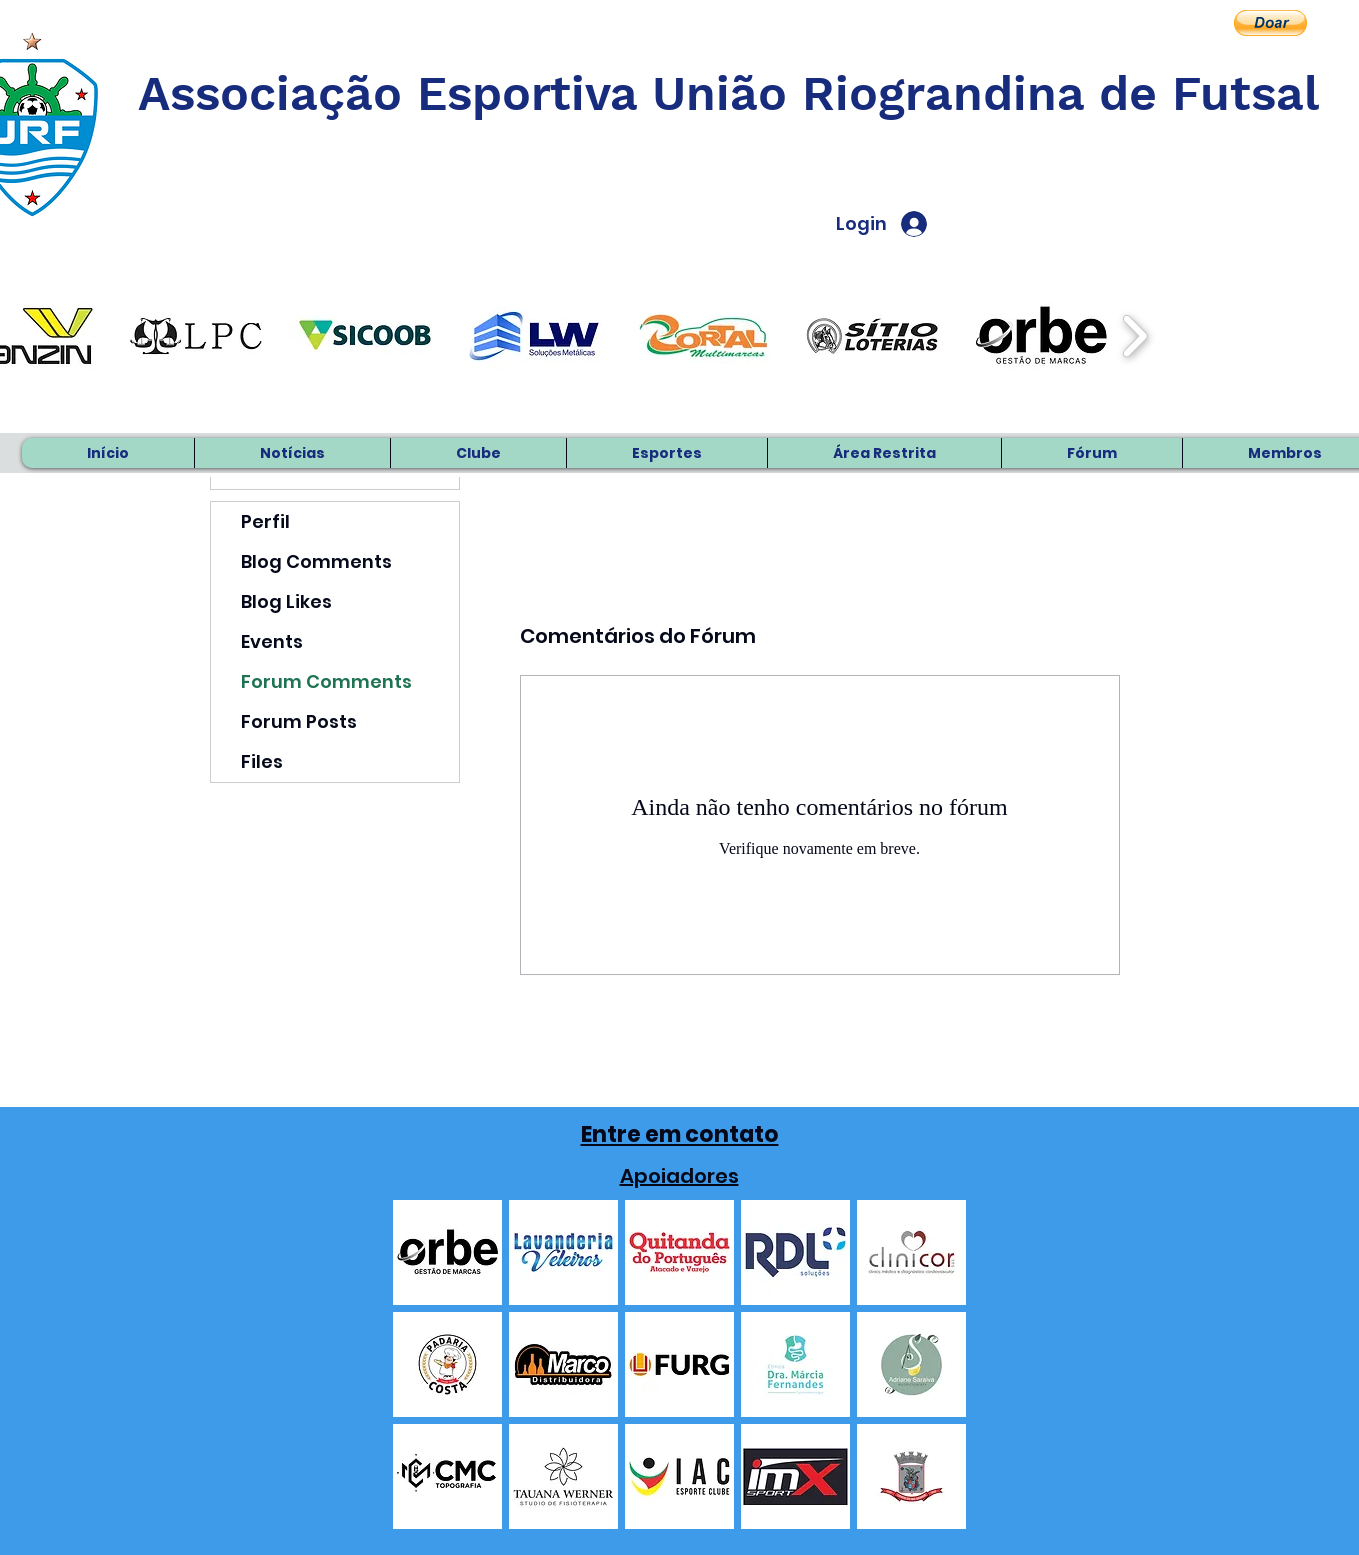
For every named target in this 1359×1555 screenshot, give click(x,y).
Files (262, 761)
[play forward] (1134, 336)
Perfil (265, 521)
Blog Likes (286, 601)
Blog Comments (316, 561)
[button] (1270, 23)
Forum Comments (326, 681)
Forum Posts (299, 721)
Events (272, 641)
